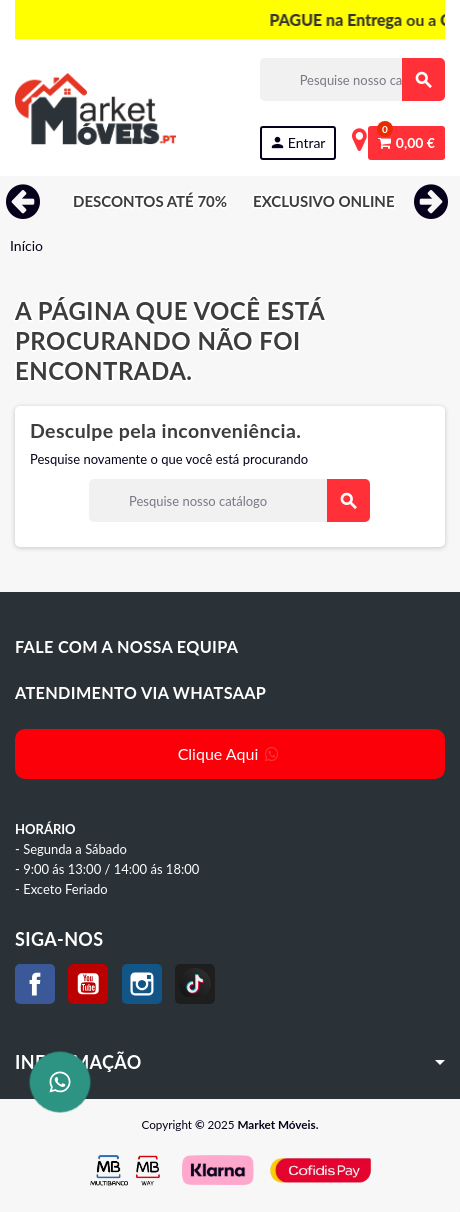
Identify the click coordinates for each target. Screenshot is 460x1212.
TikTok (195, 984)
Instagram (142, 984)
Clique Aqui (230, 753)
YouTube (88, 984)
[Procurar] (352, 79)
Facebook (35, 984)
